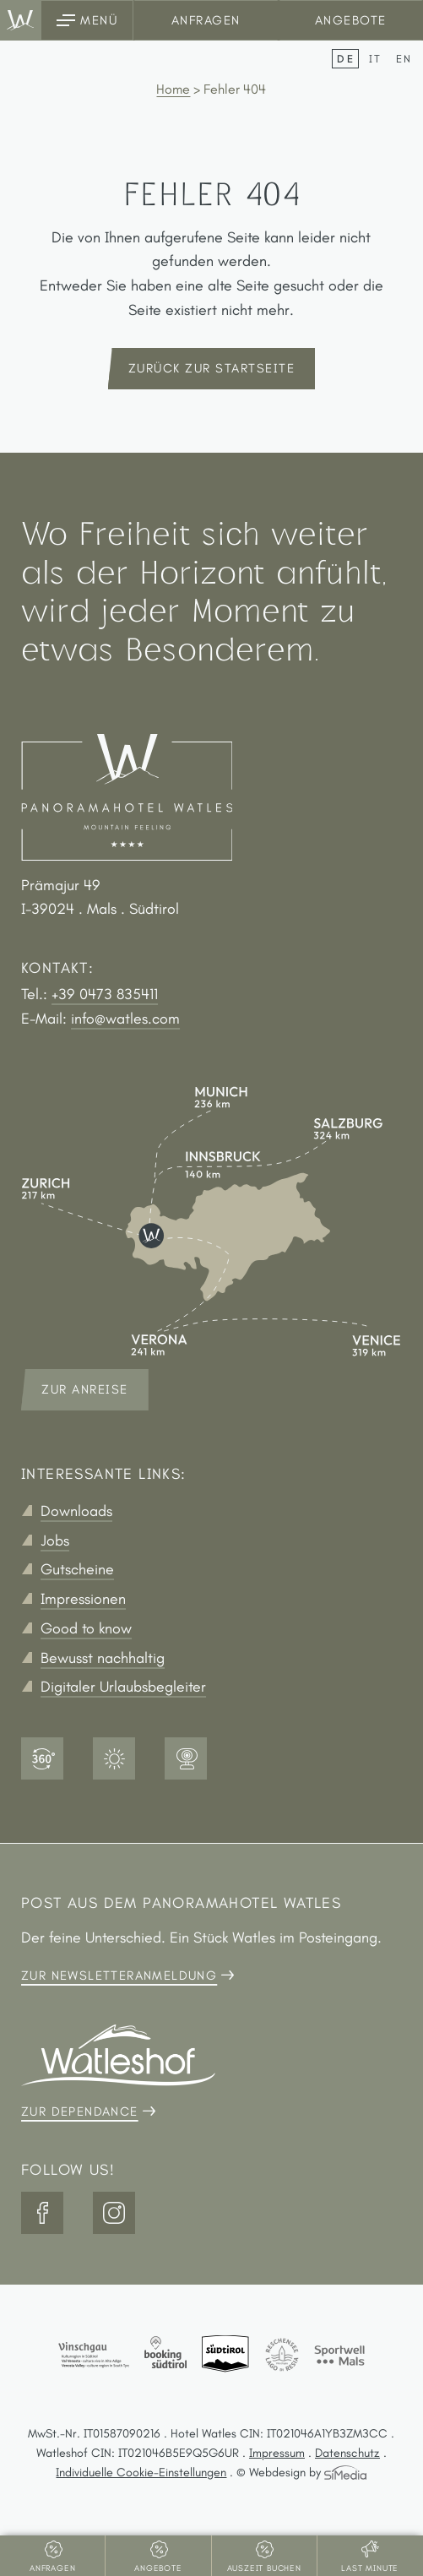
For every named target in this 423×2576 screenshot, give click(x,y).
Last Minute (370, 2568)
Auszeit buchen (264, 2568)
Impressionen (83, 1599)
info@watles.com (125, 1018)
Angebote (351, 20)
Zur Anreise (84, 1389)
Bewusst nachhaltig (103, 1658)
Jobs (55, 1540)
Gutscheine (77, 1569)
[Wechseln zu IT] (379, 58)
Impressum (277, 2452)
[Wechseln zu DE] (348, 58)
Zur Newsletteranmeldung (119, 1975)
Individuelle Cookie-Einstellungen (141, 2472)
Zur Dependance (79, 2111)
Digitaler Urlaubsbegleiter (123, 1686)
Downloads (76, 1511)
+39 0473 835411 (105, 994)
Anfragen (206, 20)
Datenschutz (347, 2452)
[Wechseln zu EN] (404, 58)
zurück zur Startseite (212, 368)
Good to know (86, 1628)
